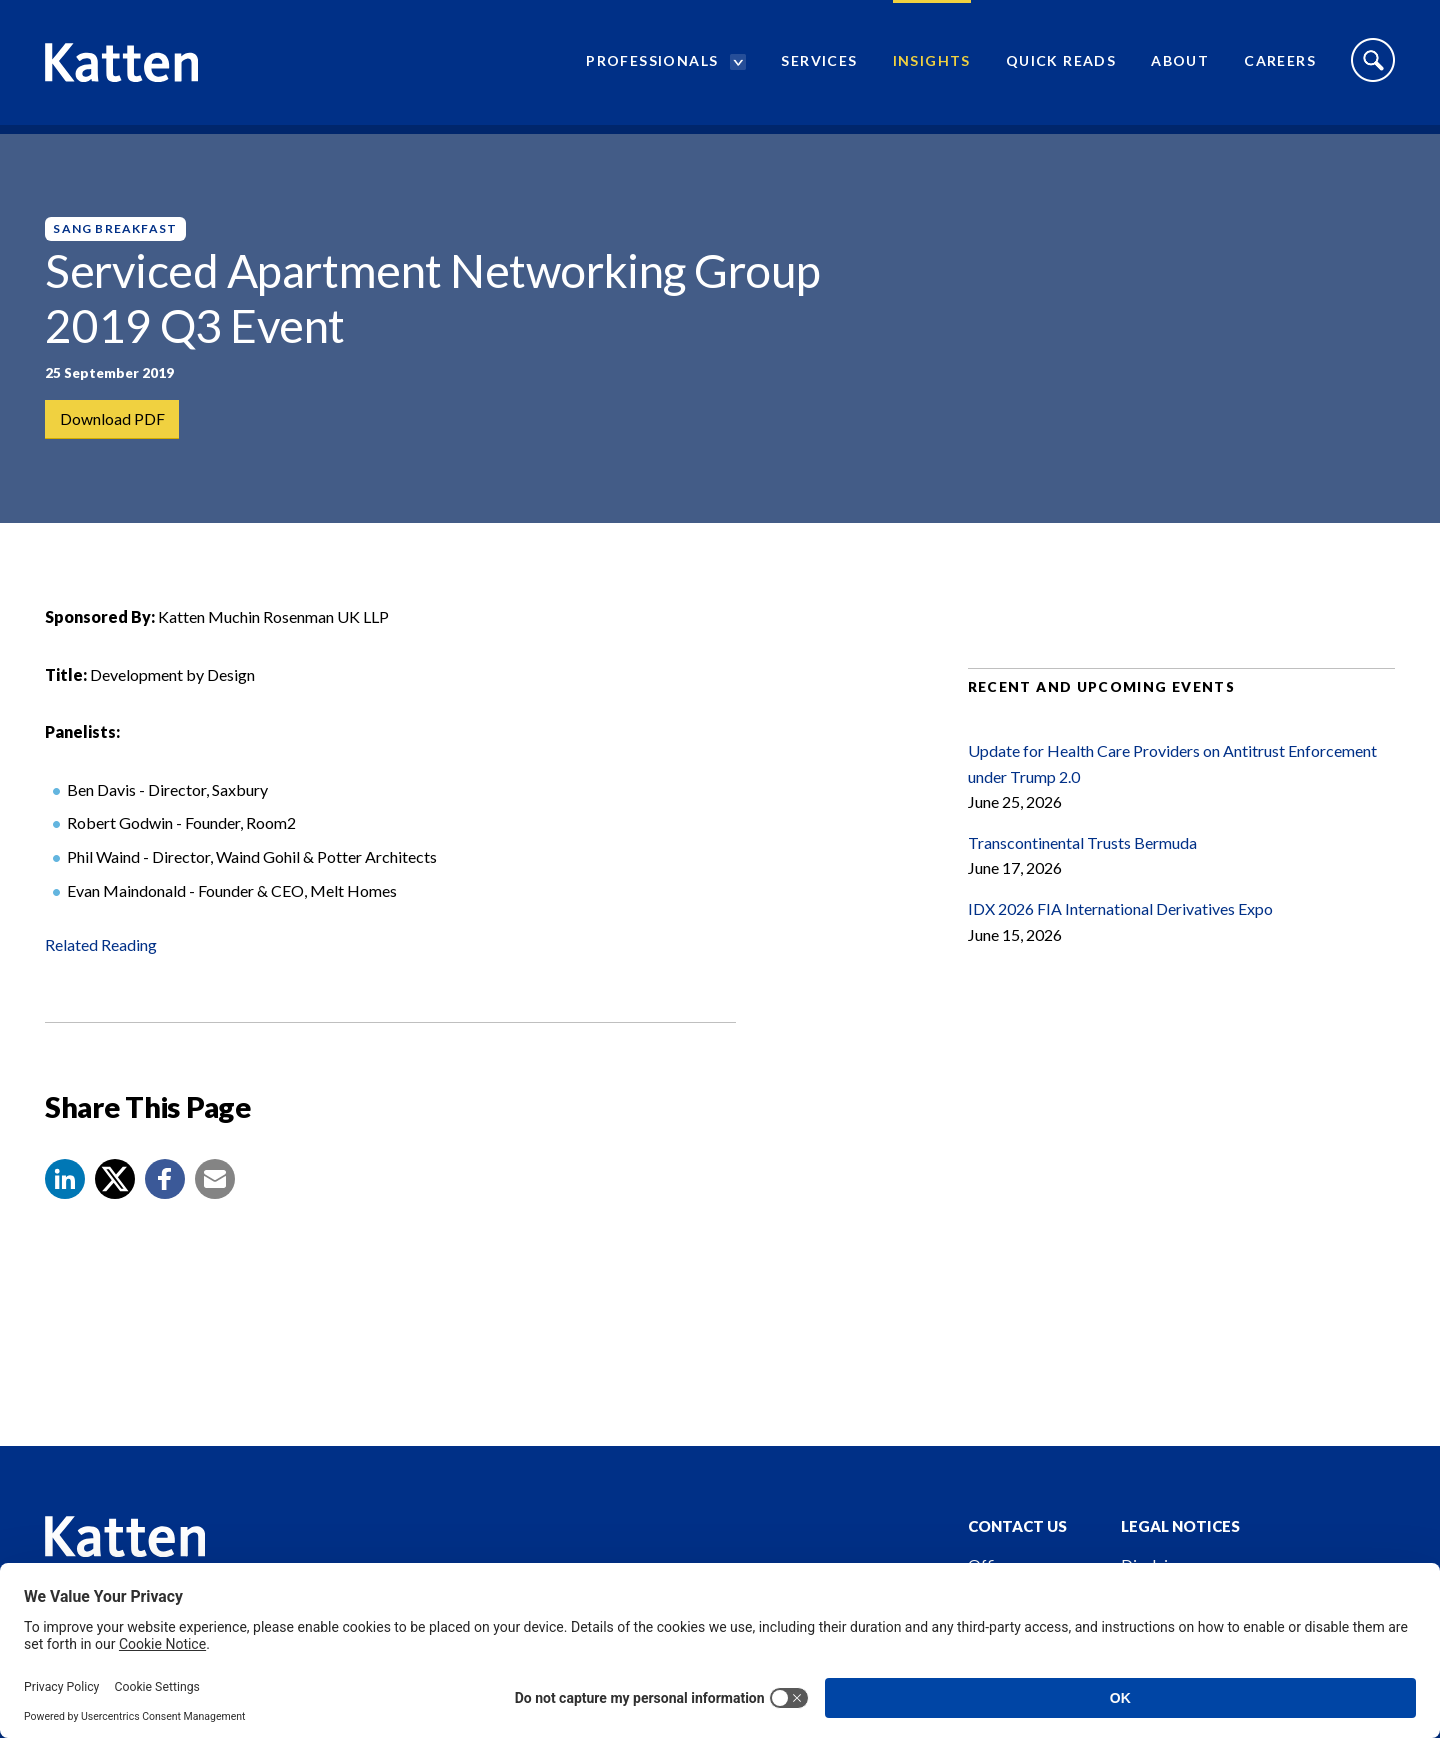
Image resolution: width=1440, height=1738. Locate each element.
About (1180, 65)
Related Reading (101, 961)
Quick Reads (1061, 65)
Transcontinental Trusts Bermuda (1082, 859)
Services (819, 65)
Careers (1280, 65)
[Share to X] (115, 1196)
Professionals (652, 65)
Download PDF (112, 419)
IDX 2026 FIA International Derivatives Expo (1120, 925)
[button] (65, 1196)
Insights (932, 65)
